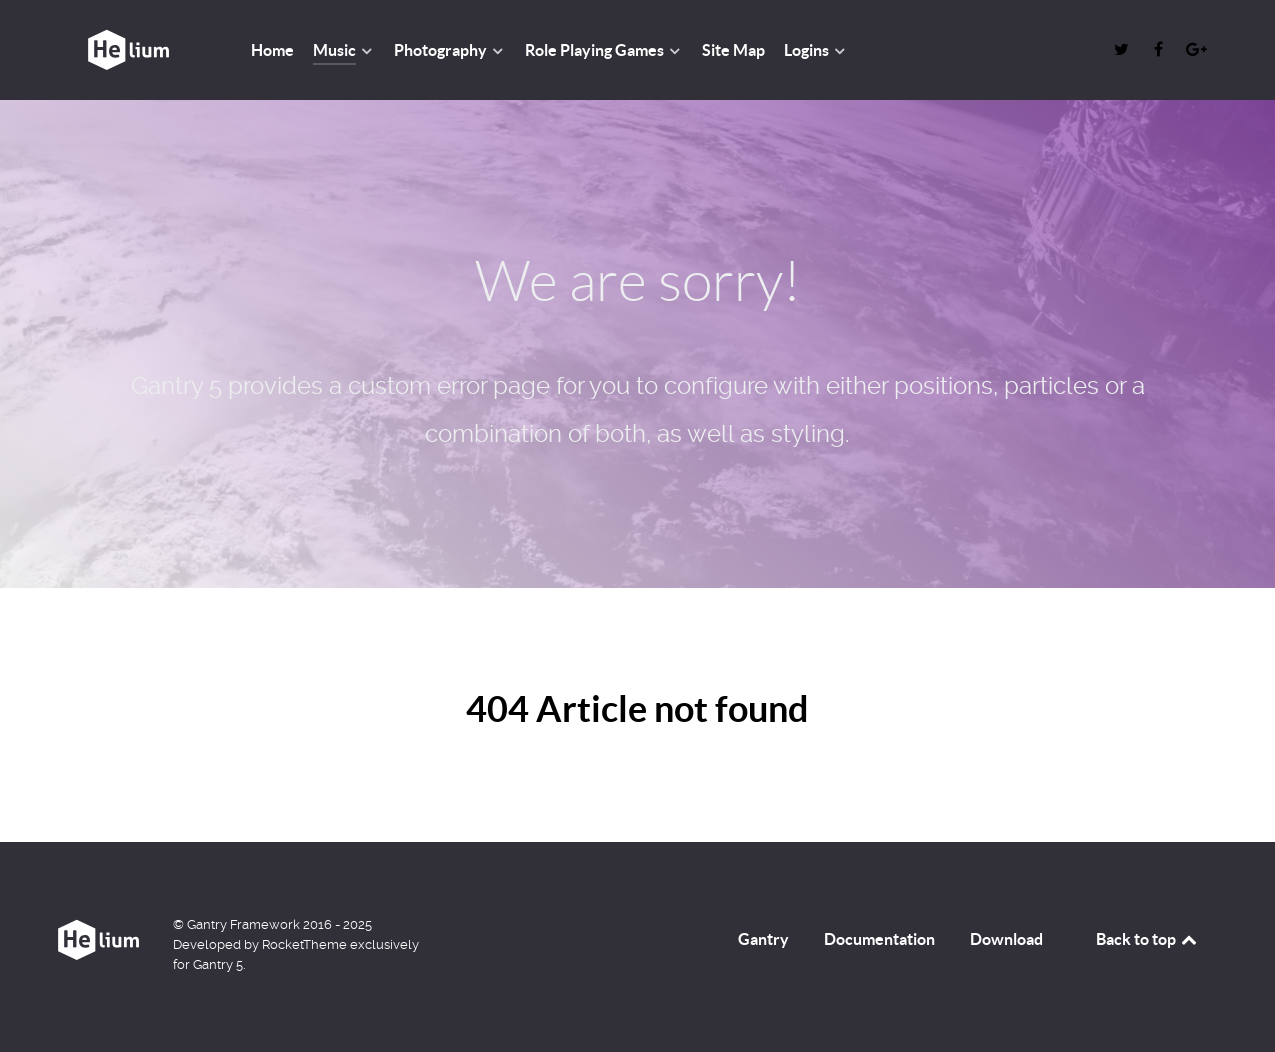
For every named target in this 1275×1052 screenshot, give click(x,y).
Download (1006, 939)
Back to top (1148, 939)
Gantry (763, 939)
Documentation (879, 939)
